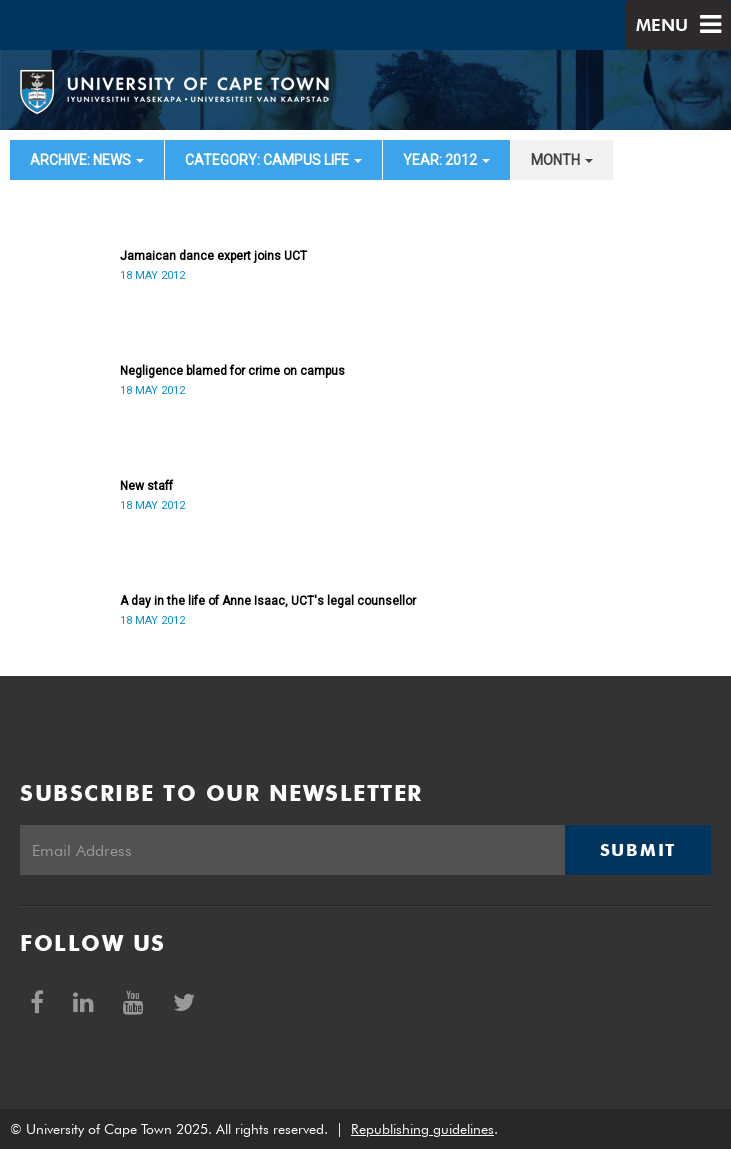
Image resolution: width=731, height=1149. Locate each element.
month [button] (562, 160)
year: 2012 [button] (446, 160)
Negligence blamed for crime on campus (232, 371)
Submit (638, 850)
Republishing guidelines (422, 1129)
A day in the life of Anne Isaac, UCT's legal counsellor (268, 601)
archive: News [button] (87, 160)
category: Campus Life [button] (273, 160)
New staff (146, 486)
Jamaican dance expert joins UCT (213, 256)
